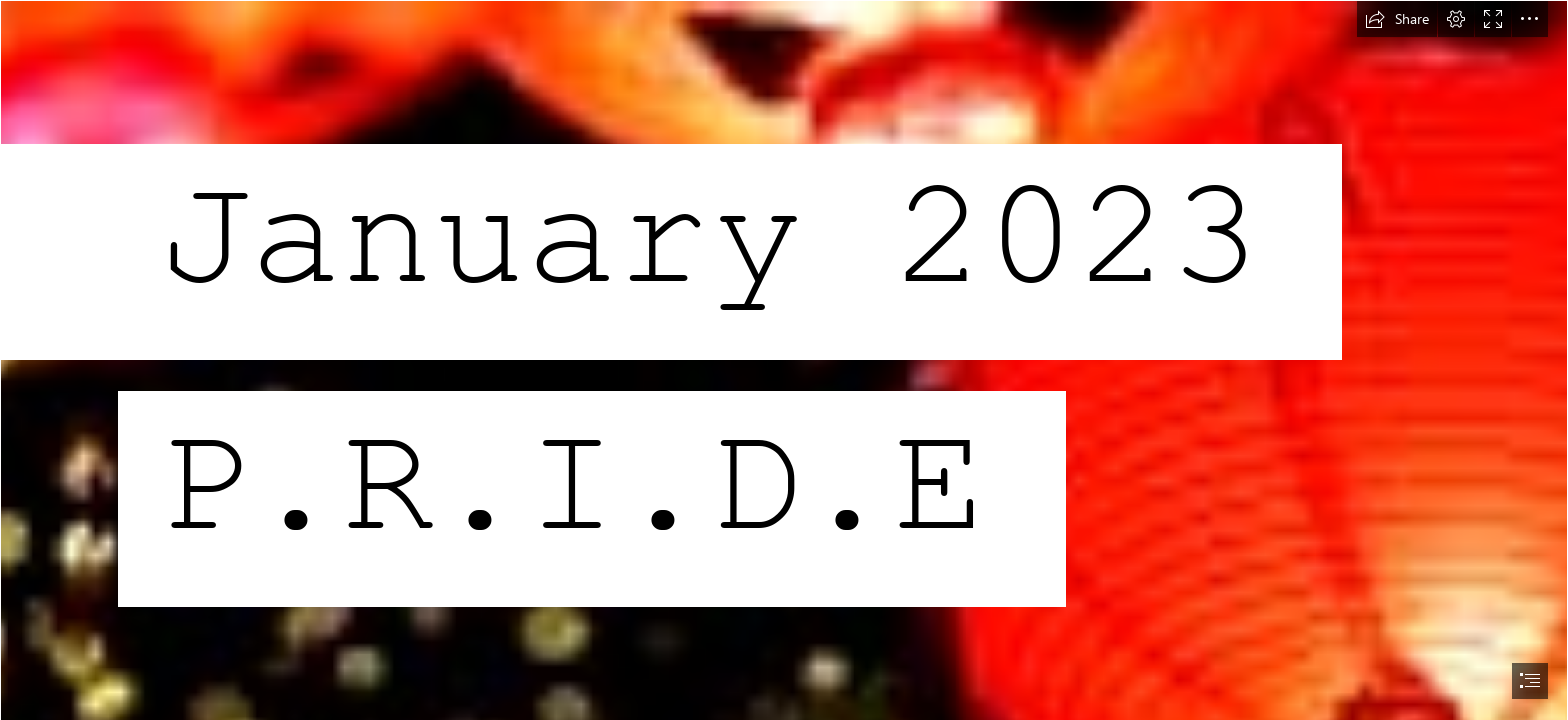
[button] (1397, 19)
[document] (784, 360)
